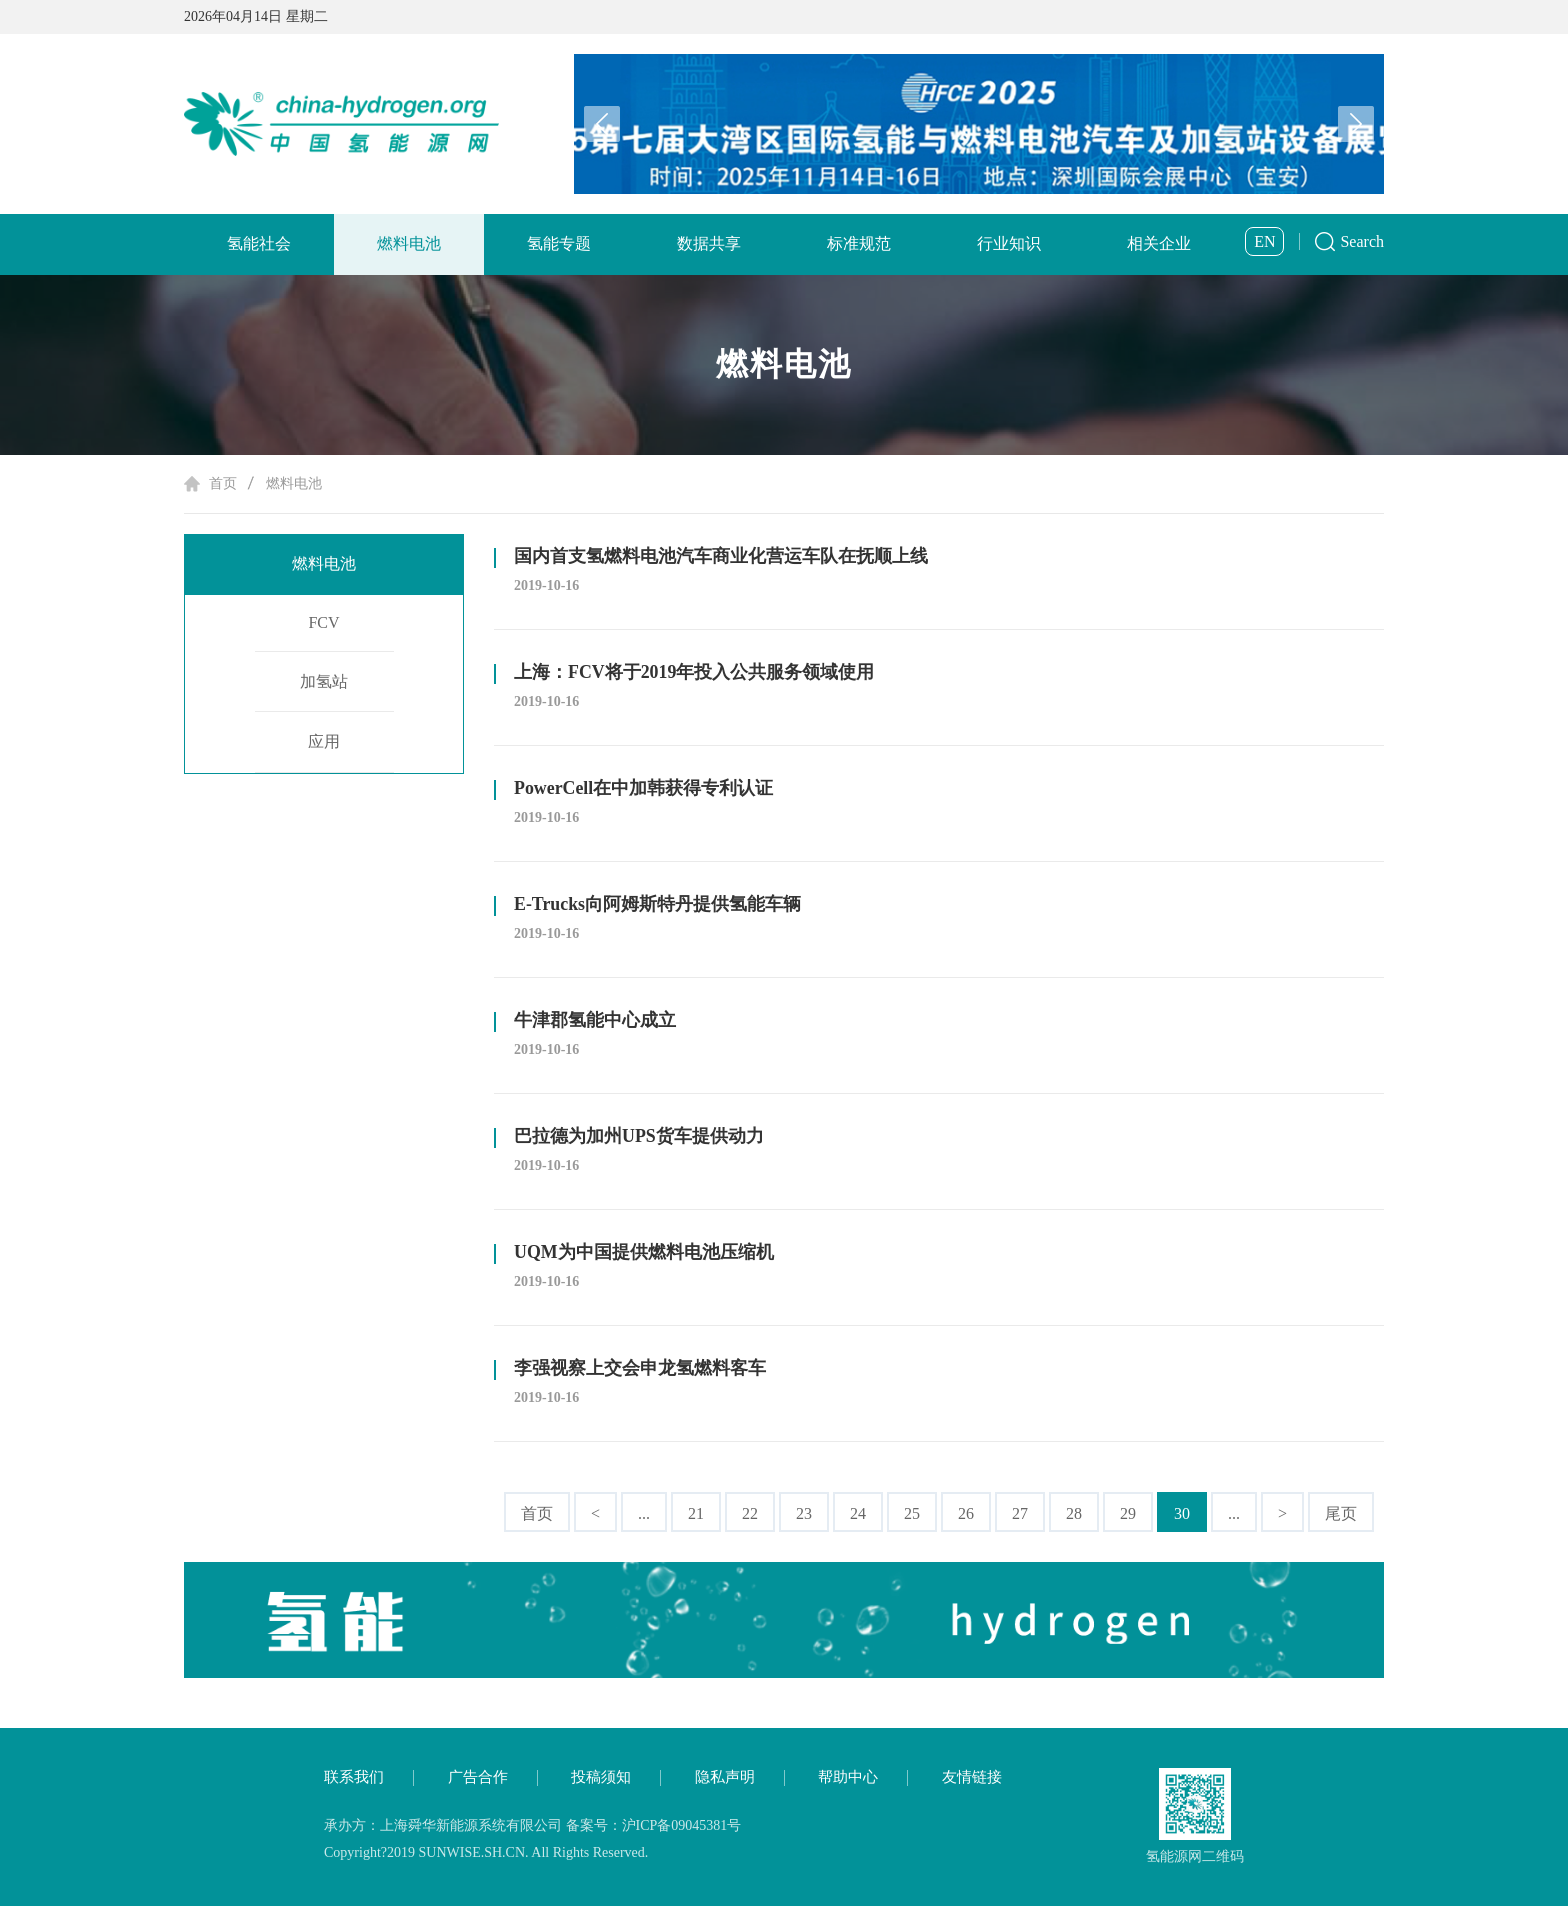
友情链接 (972, 1778)
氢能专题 (559, 243)
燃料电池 (409, 243)
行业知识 (1009, 243)
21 (696, 1513)
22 (750, 1513)
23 (804, 1513)
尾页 (1341, 1513)
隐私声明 (725, 1778)
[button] (1356, 124)
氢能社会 (259, 243)
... (644, 1513)
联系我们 (354, 1778)
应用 (324, 744)
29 (1128, 1513)
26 (966, 1513)
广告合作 (478, 1778)
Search (1362, 241)
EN (1264, 241)
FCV (323, 624)
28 (1074, 1513)
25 (912, 1513)
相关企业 (1159, 243)
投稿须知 (601, 1778)
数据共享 (709, 243)
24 (858, 1513)
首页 (223, 483)
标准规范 (859, 243)
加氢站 (324, 683)
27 (1020, 1513)
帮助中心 (848, 1778)
